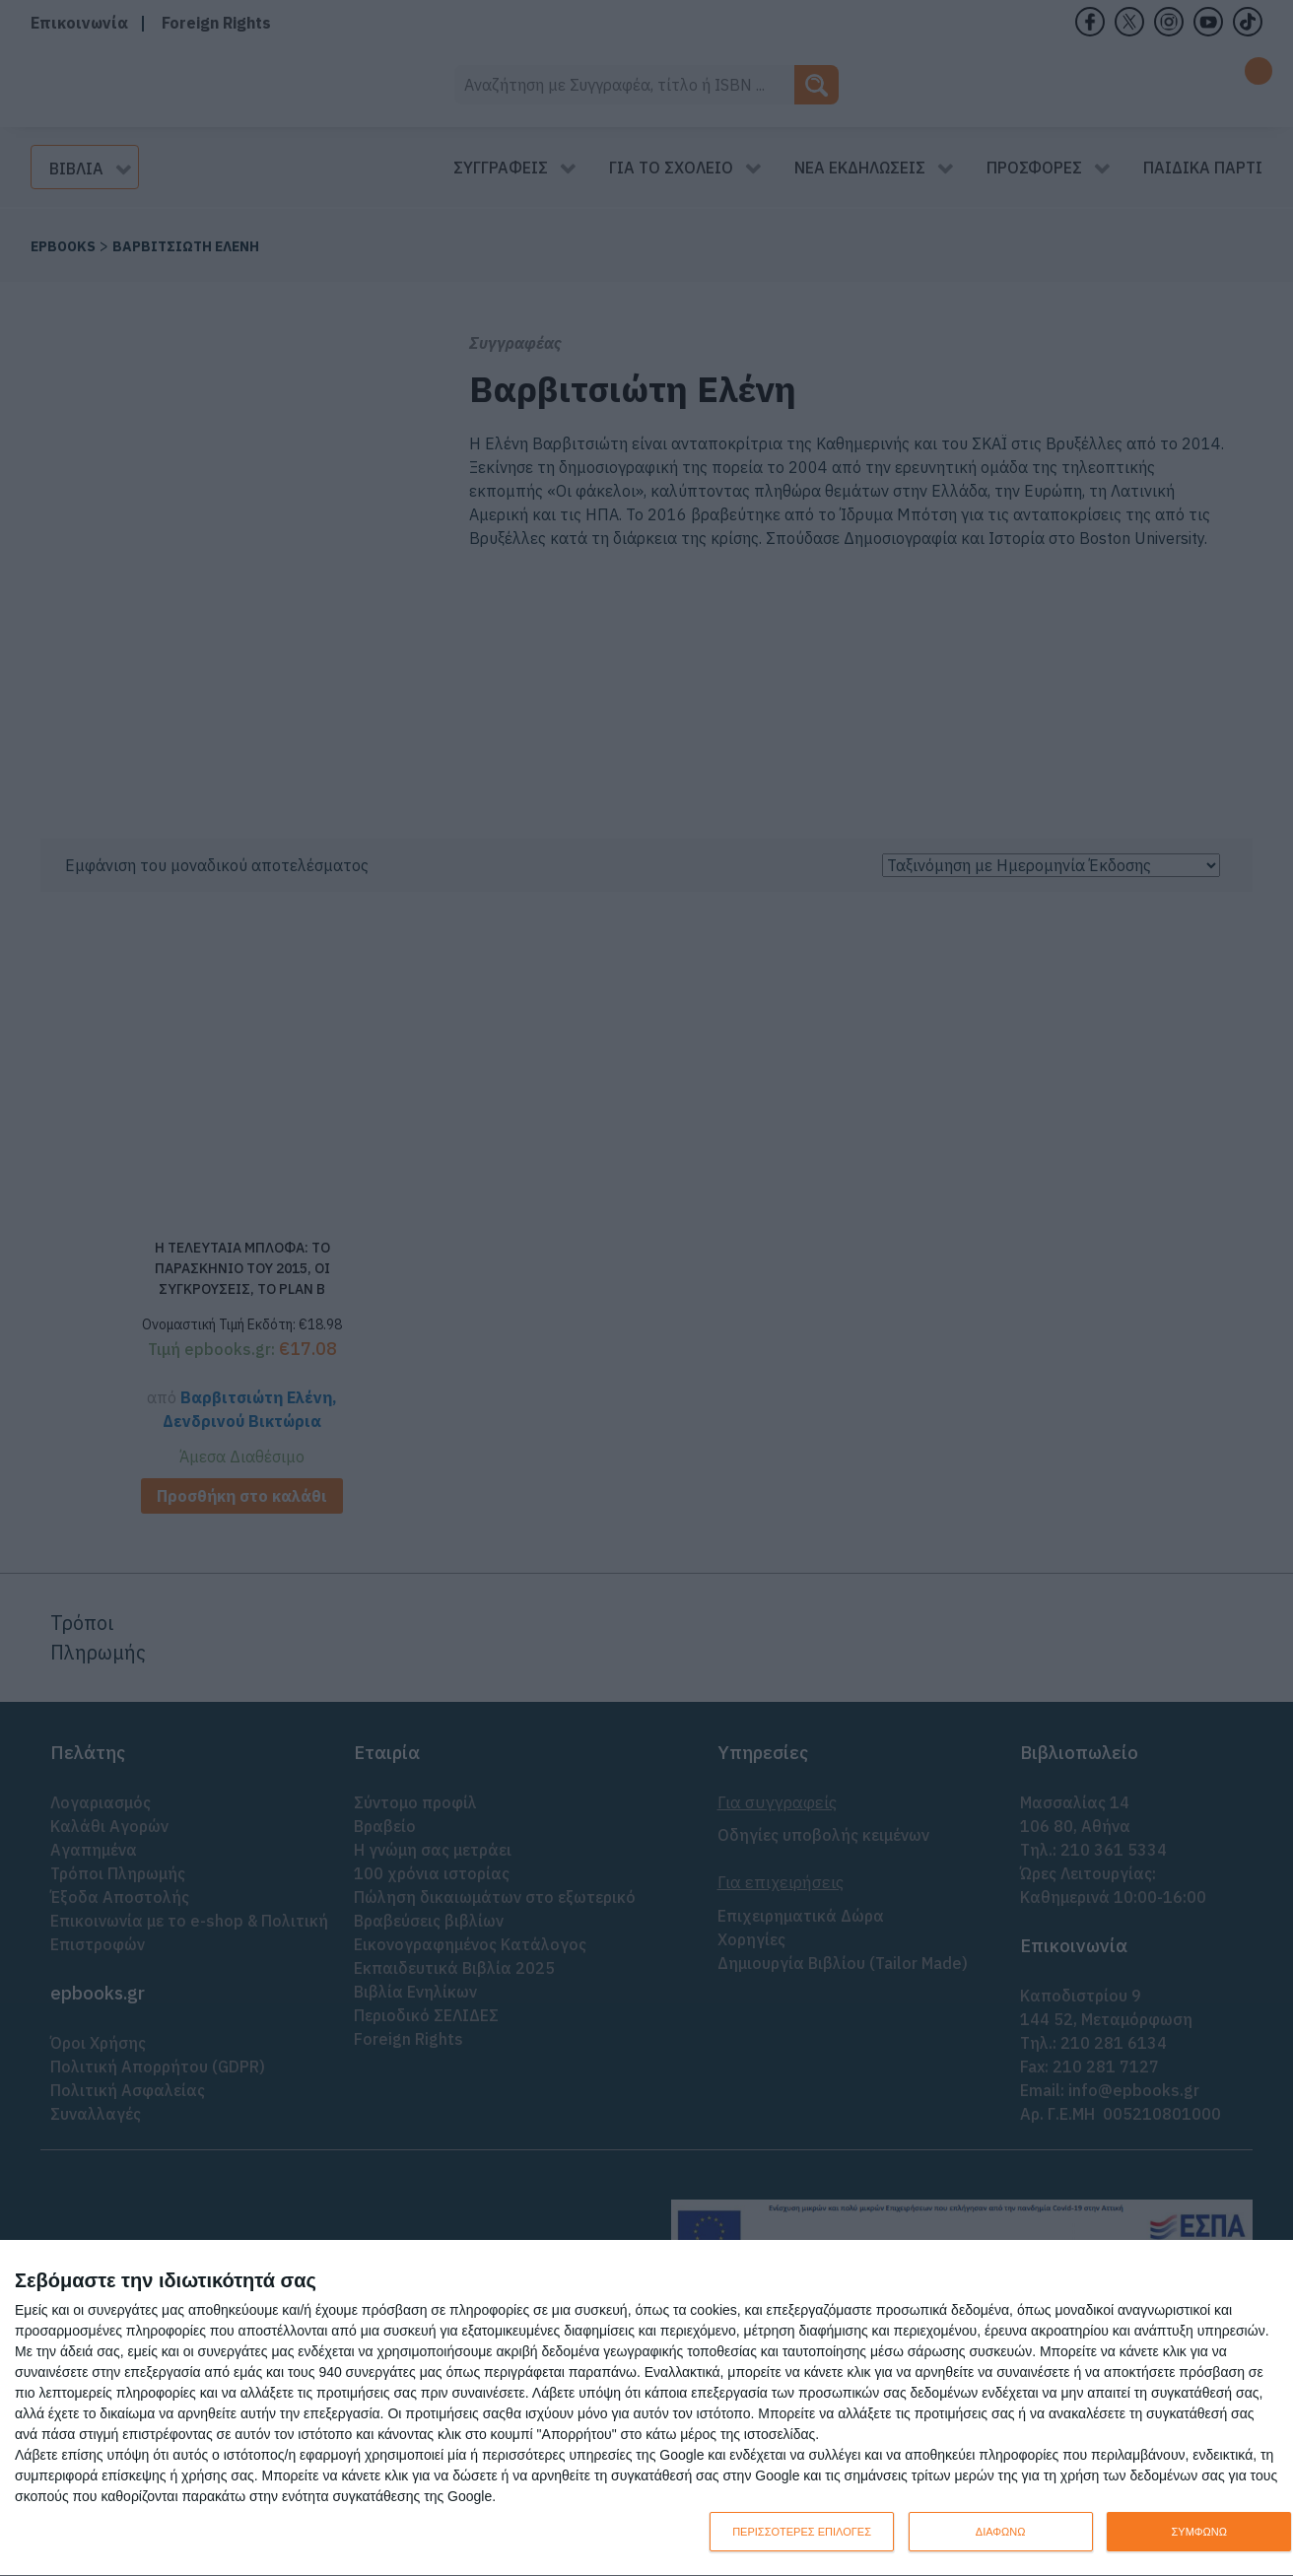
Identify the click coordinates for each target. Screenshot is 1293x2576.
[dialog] (646, 2408)
